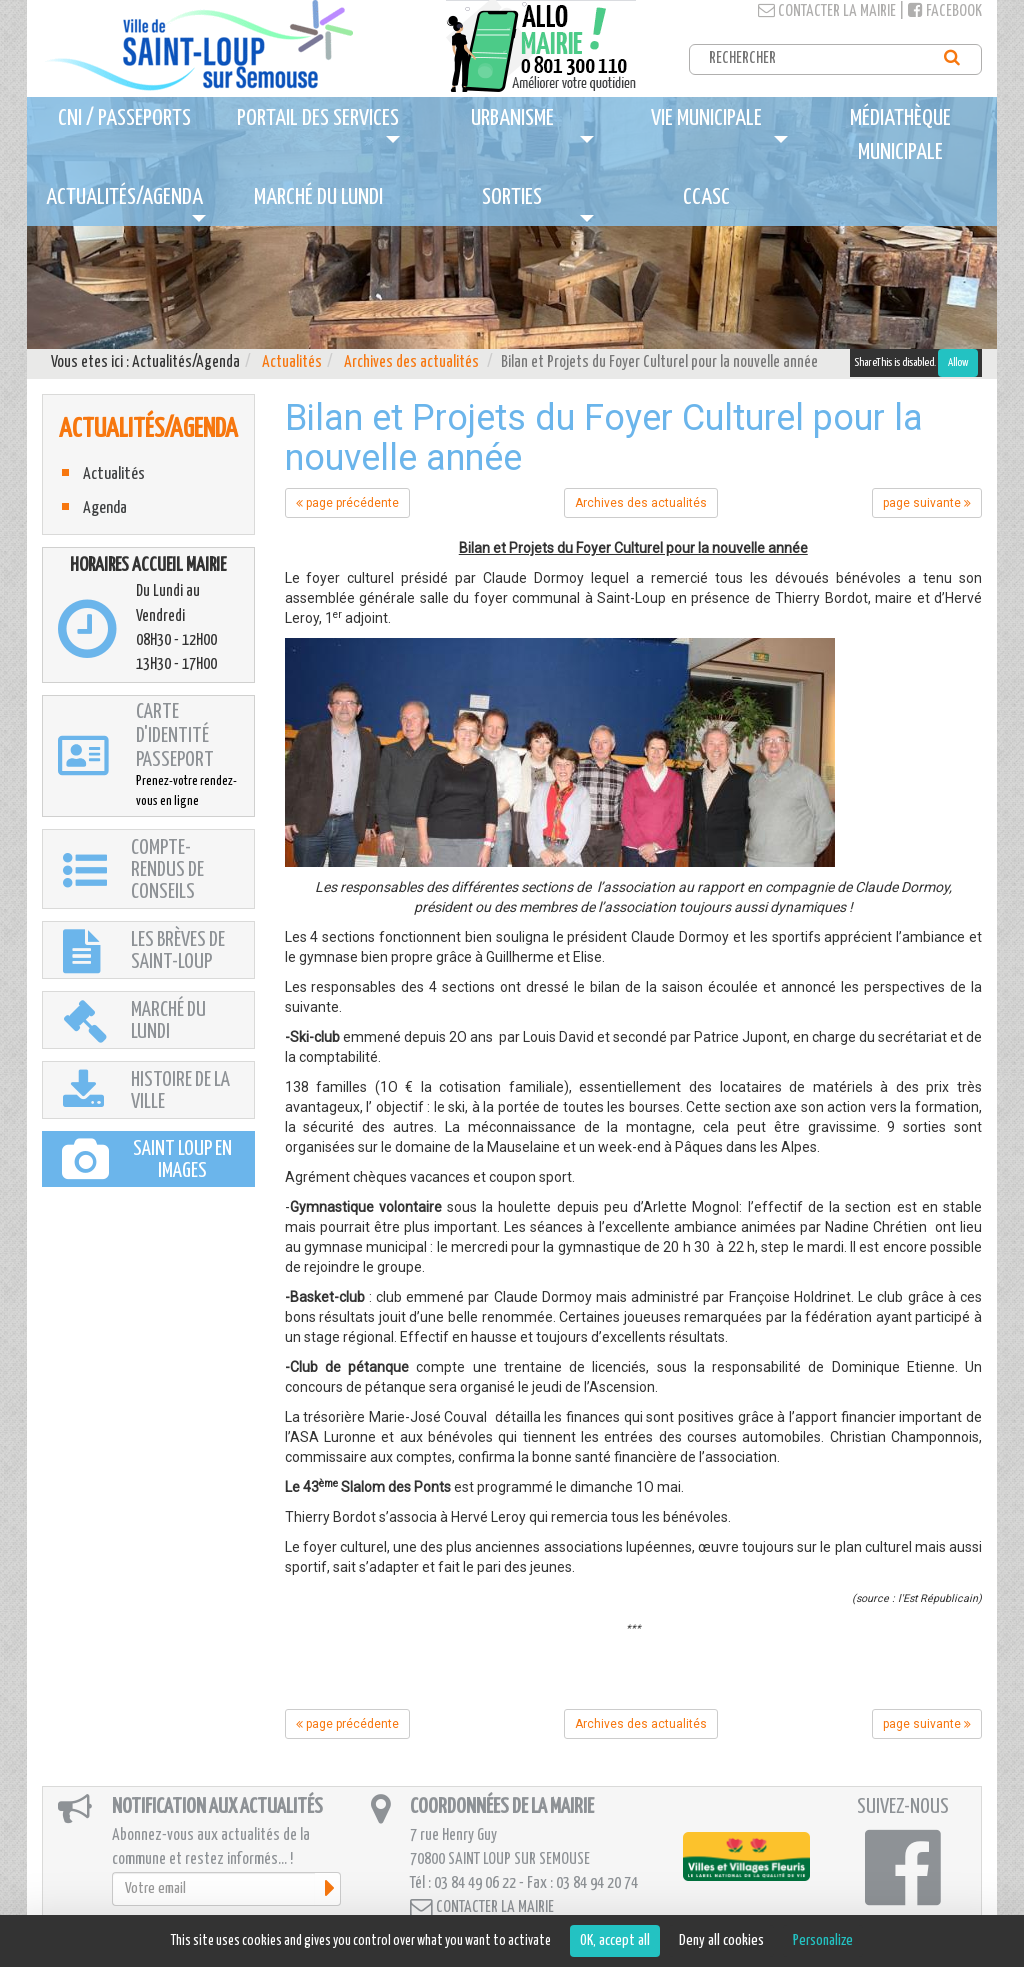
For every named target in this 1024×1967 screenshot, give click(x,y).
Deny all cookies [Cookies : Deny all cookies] (721, 1940)
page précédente (347, 503)
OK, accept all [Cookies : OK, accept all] (615, 1940)
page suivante (927, 503)
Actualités (292, 362)
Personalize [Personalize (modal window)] (823, 1940)
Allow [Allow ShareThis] (958, 362)
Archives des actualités (411, 362)
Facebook (945, 11)
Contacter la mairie (827, 11)
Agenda (105, 508)
